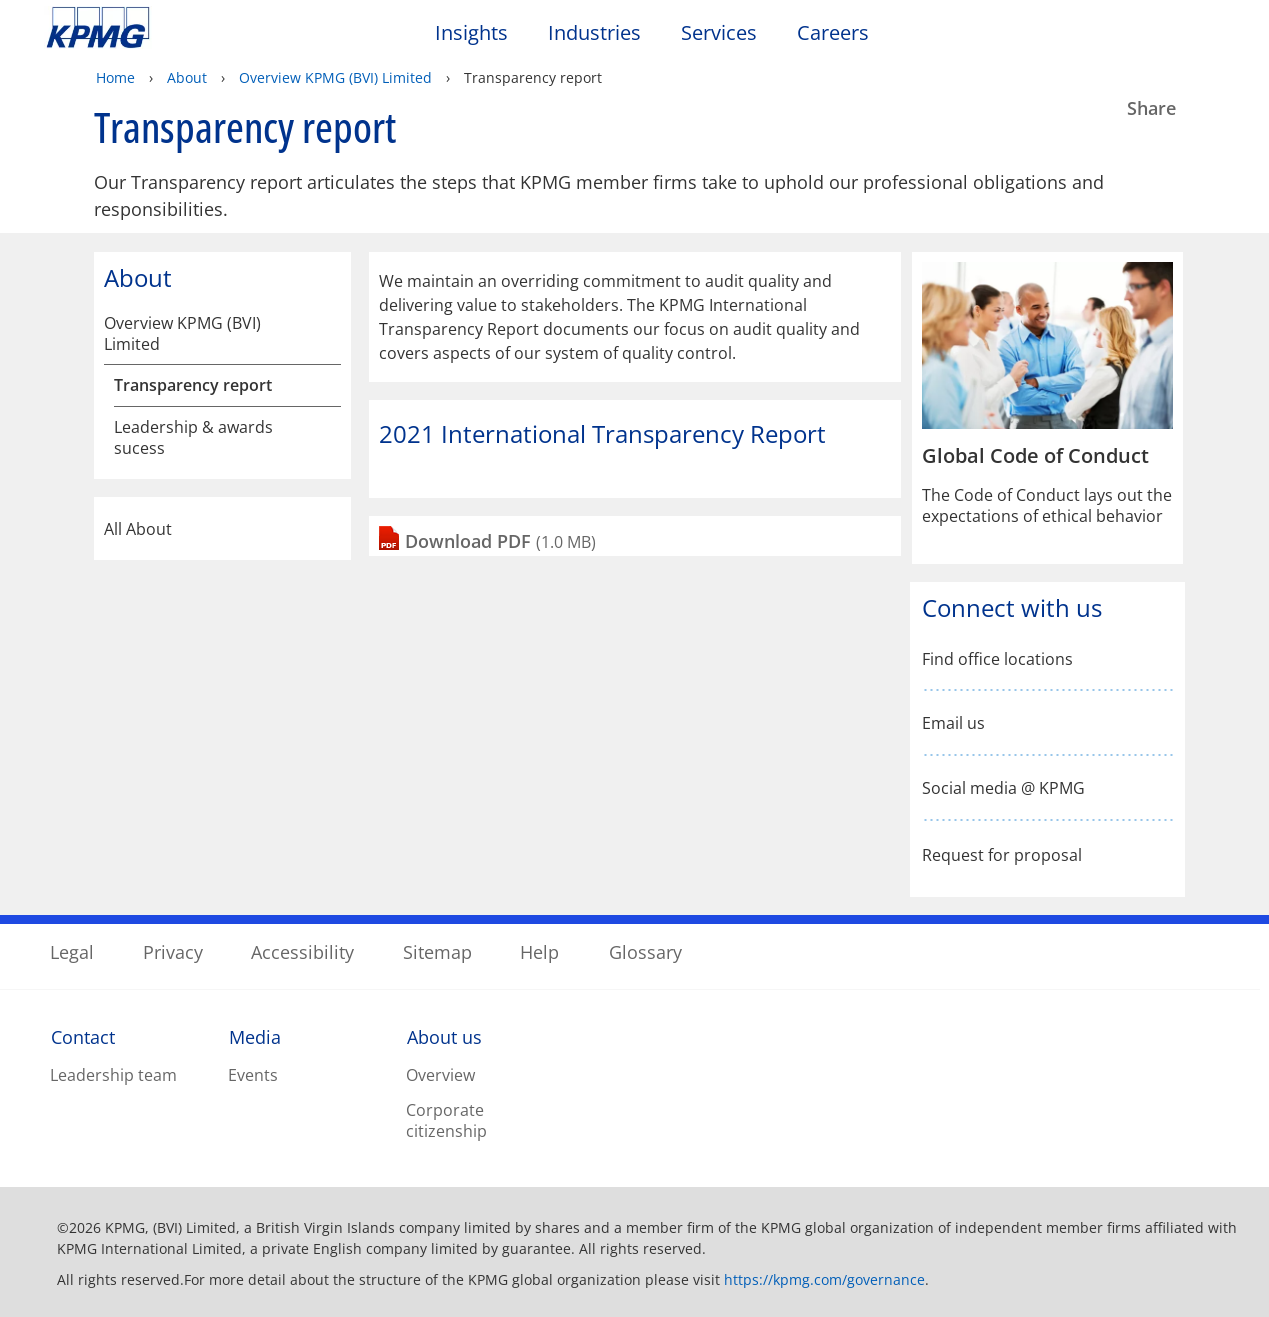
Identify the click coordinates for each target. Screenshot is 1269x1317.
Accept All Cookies (945, 1275)
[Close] (1237, 1220)
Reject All (945, 1224)
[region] (634, 1222)
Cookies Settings (945, 1172)
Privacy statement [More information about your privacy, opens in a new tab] (341, 1211)
